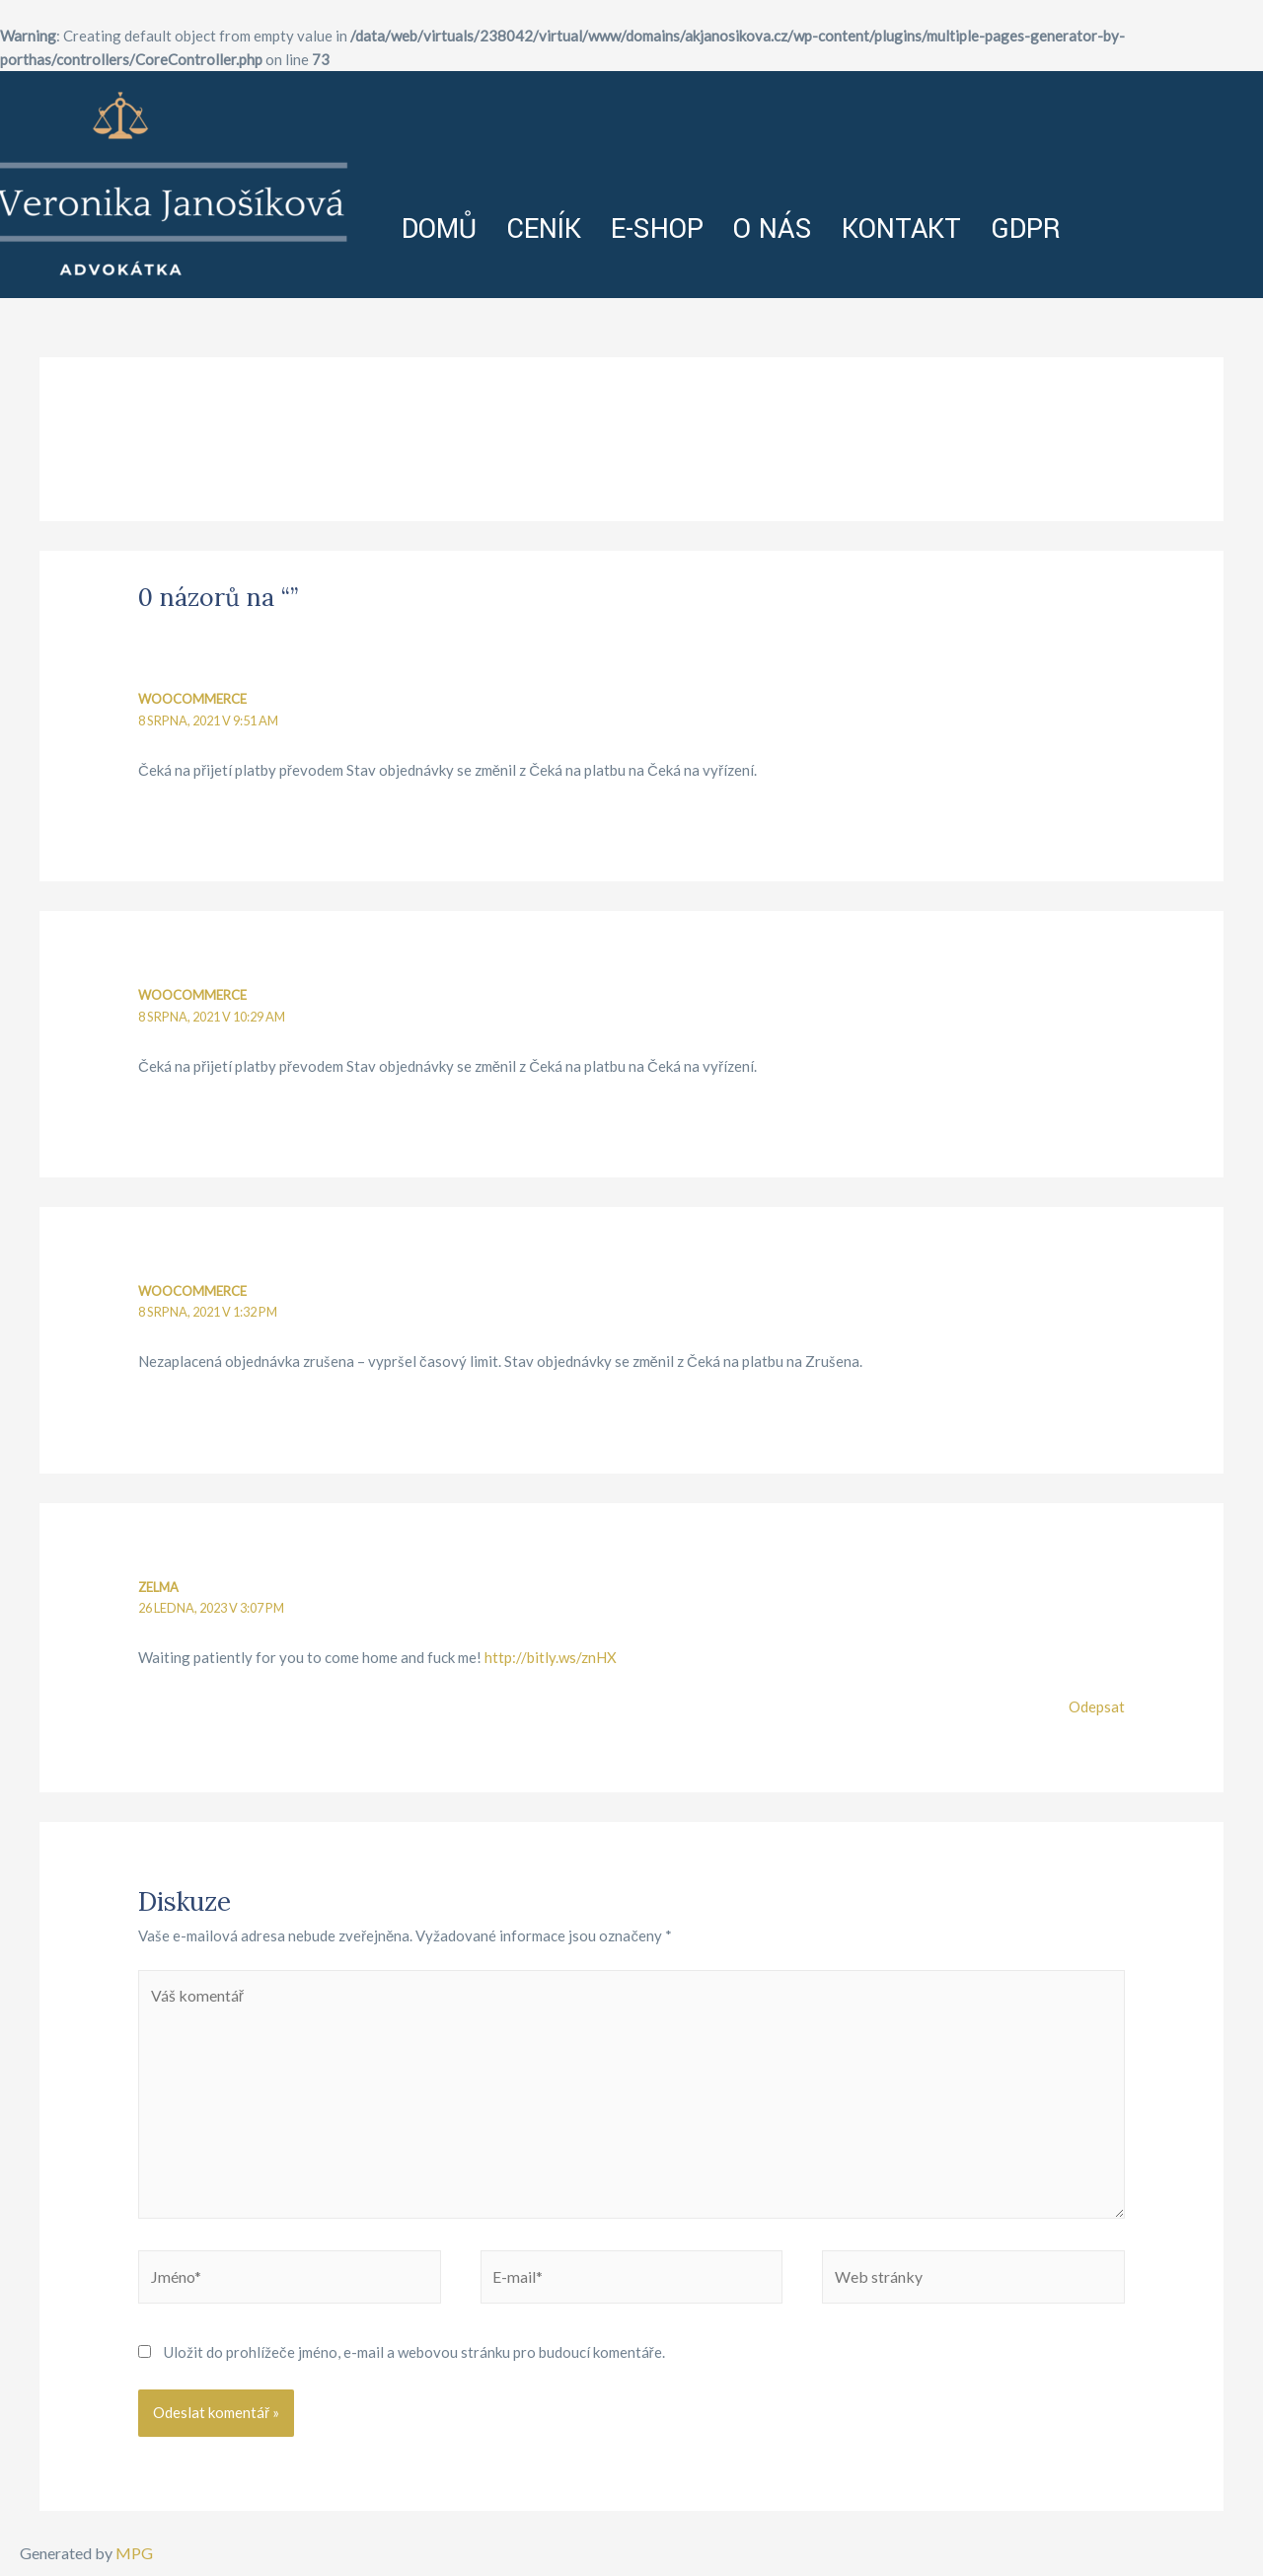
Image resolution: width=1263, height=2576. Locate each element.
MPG (134, 2552)
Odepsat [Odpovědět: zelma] (1097, 1707)
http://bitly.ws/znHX (550, 1658)
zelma (159, 1587)
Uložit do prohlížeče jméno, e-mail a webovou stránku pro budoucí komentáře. (414, 2358)
